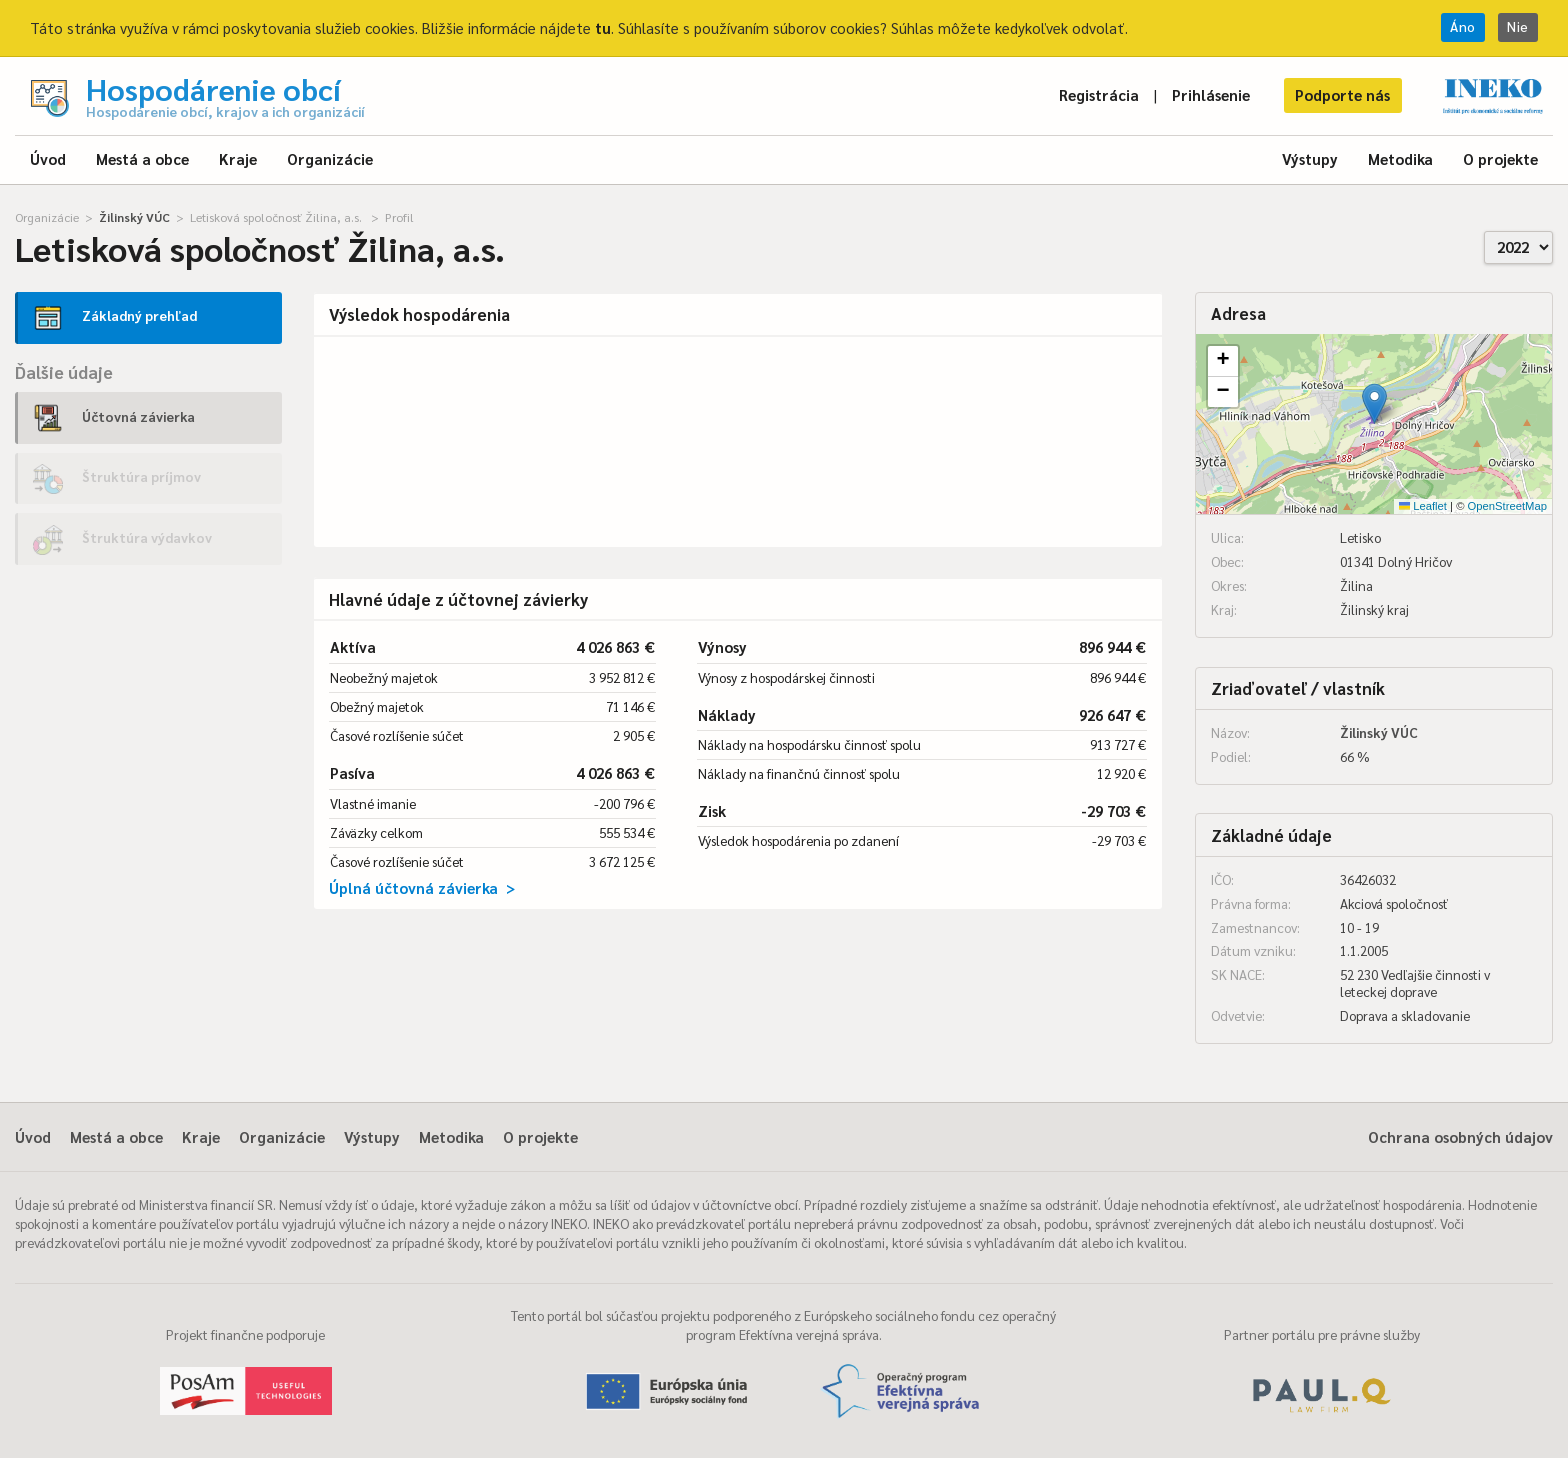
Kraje (238, 158)
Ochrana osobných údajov (1460, 1136)
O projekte (1500, 158)
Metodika (1400, 158)
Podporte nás (1342, 94)
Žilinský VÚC (134, 217)
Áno (1463, 26)
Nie (1518, 26)
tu (603, 27)
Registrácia (1099, 94)
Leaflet (1423, 506)
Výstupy (1310, 158)
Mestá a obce (142, 158)
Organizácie (330, 158)
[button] (1374, 403)
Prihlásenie (1211, 94)
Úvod (48, 158)
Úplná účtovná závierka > (422, 887)
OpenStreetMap (1507, 506)
